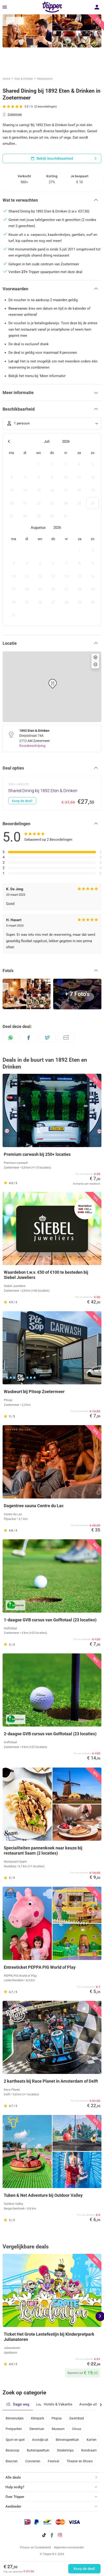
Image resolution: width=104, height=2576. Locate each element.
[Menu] (5, 7)
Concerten (32, 2461)
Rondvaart (89, 2450)
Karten (91, 2440)
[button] (52, 200)
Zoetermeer (15, 114)
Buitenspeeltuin (38, 2450)
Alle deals (13, 2477)
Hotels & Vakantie (54, 2404)
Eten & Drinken (24, 78)
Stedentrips (65, 2450)
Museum (58, 2429)
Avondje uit (88, 2404)
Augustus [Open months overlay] (38, 527)
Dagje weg (17, 2404)
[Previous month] (9, 441)
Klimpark (37, 2418)
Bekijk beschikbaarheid (63, 158)
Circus (76, 2429)
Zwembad (76, 2418)
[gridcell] (11, 464)
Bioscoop (12, 2450)
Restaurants (44, 78)
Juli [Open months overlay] (47, 441)
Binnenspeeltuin (67, 2440)
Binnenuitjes (15, 2418)
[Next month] (95, 527)
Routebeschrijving (32, 746)
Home (6, 78)
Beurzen (12, 2461)
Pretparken (14, 2429)
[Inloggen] (97, 7)
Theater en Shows (80, 2461)
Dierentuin (36, 2429)
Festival (53, 2461)
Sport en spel (15, 2440)
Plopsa (57, 2418)
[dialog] (52, 529)
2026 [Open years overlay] (66, 441)
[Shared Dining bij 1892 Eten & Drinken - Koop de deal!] (52, 793)
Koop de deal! (84, 2569)
